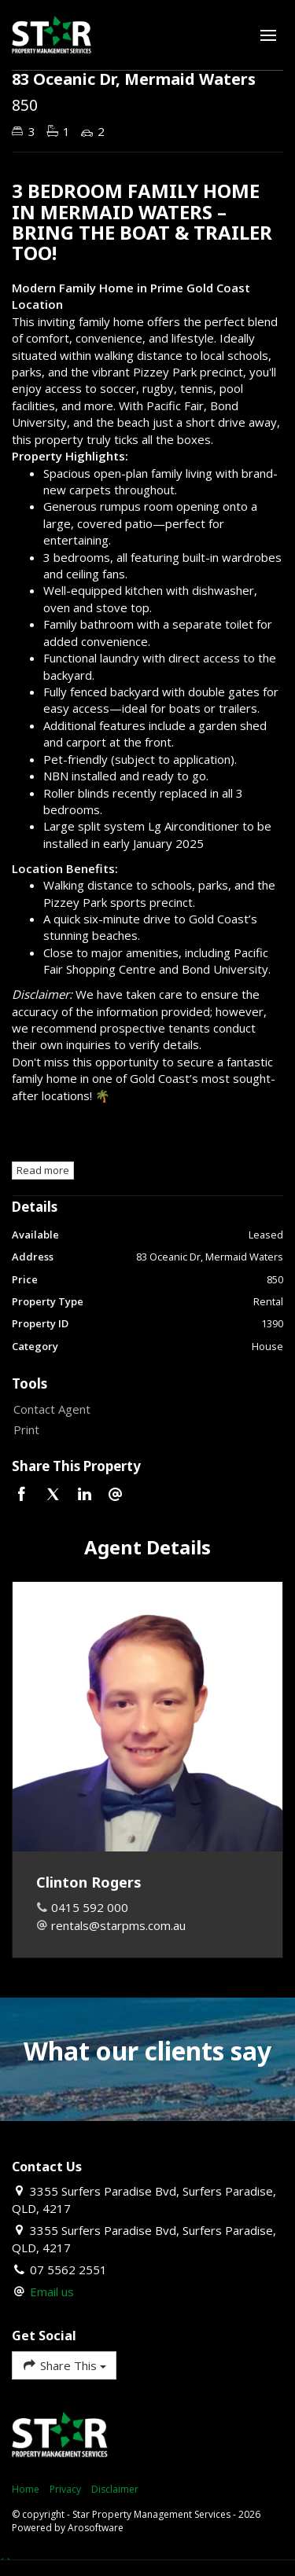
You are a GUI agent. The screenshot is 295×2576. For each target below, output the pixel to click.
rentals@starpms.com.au (118, 1925)
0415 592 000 (89, 1907)
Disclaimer (114, 2489)
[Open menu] (268, 35)
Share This (64, 2365)
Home (25, 2489)
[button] (143, 1430)
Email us (52, 2291)
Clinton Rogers (89, 1882)
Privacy (65, 2489)
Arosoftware (96, 2527)
